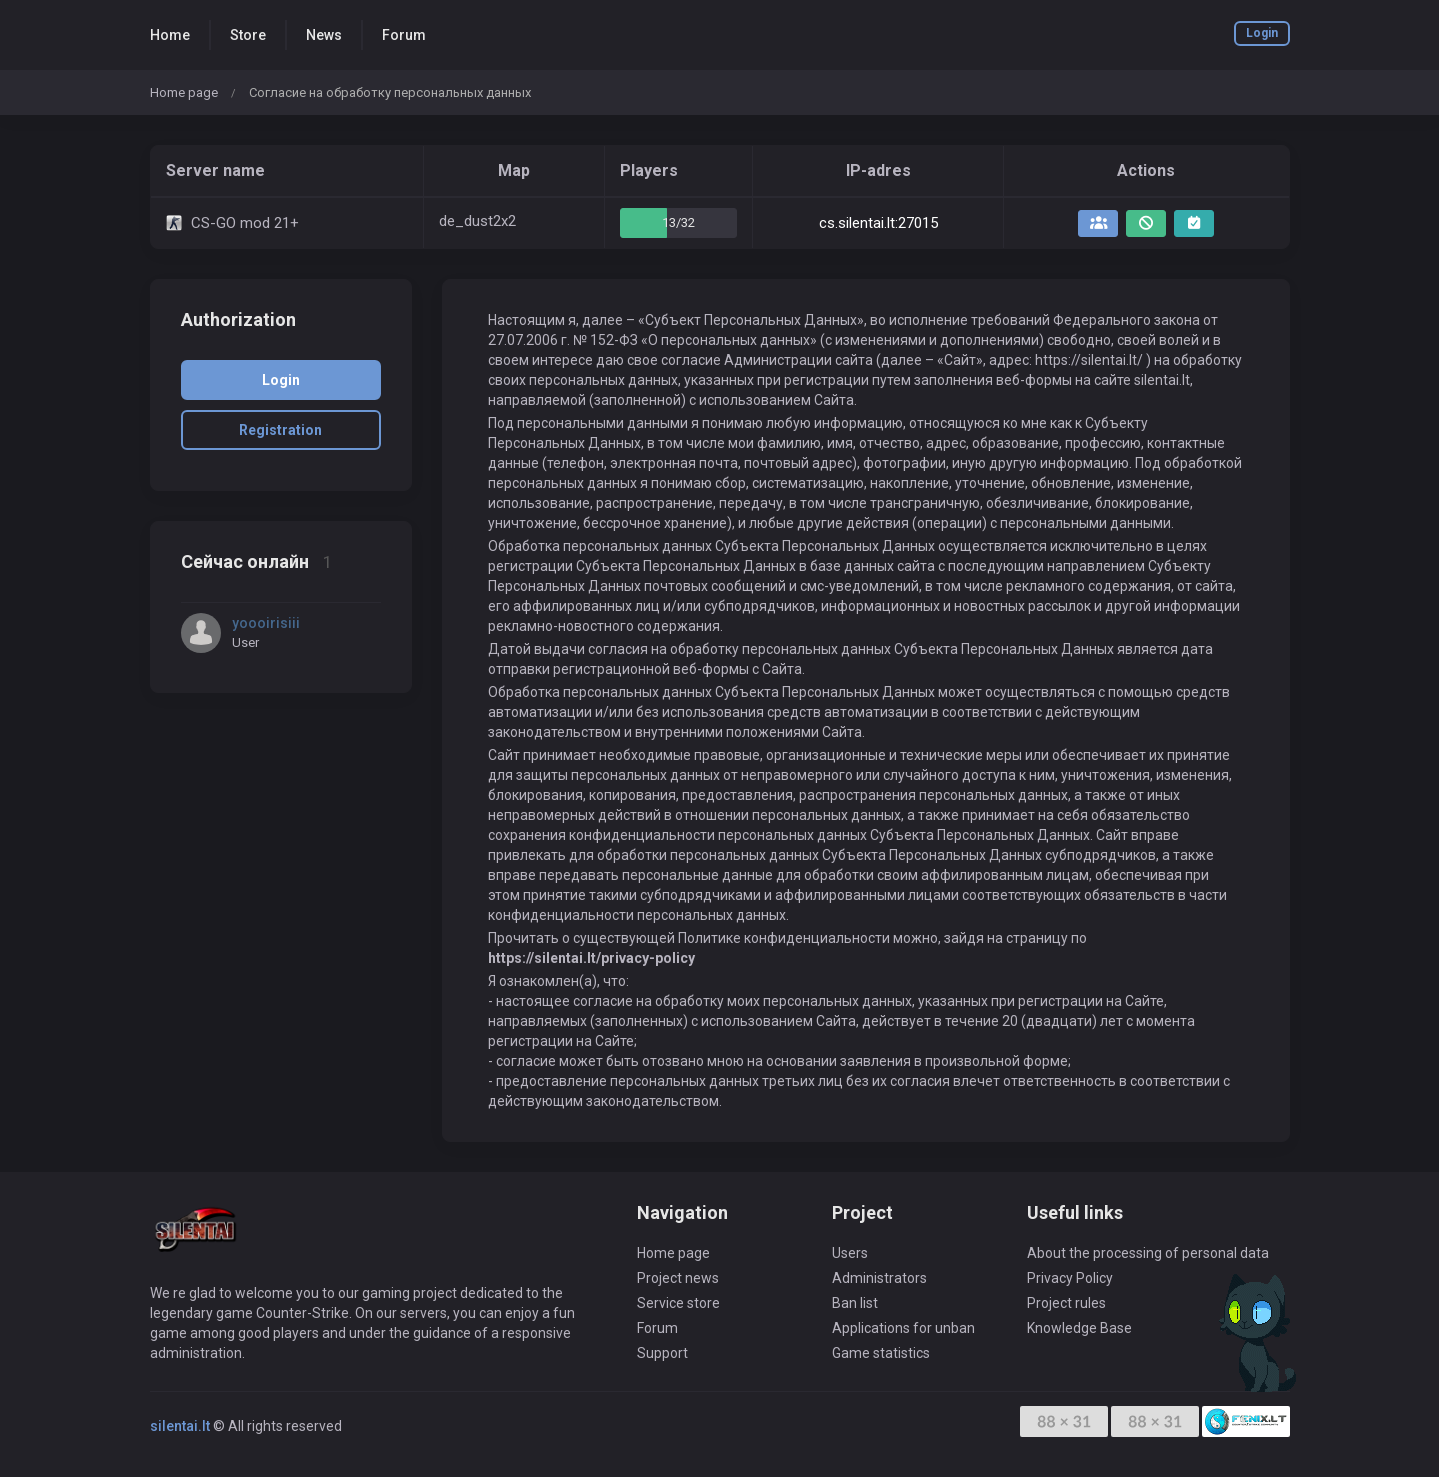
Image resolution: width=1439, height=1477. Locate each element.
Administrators (879, 1278)
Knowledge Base (1079, 1328)
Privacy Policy (1070, 1278)
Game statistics (881, 1353)
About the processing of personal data (1148, 1253)
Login (1262, 33)
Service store (678, 1303)
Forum (404, 35)
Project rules (1066, 1303)
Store (248, 35)
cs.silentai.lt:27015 (878, 223)
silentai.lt (180, 1426)
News (324, 35)
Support (662, 1353)
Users (850, 1253)
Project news (678, 1278)
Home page (184, 92)
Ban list (855, 1303)
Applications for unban (903, 1328)
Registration (280, 430)
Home (170, 35)
